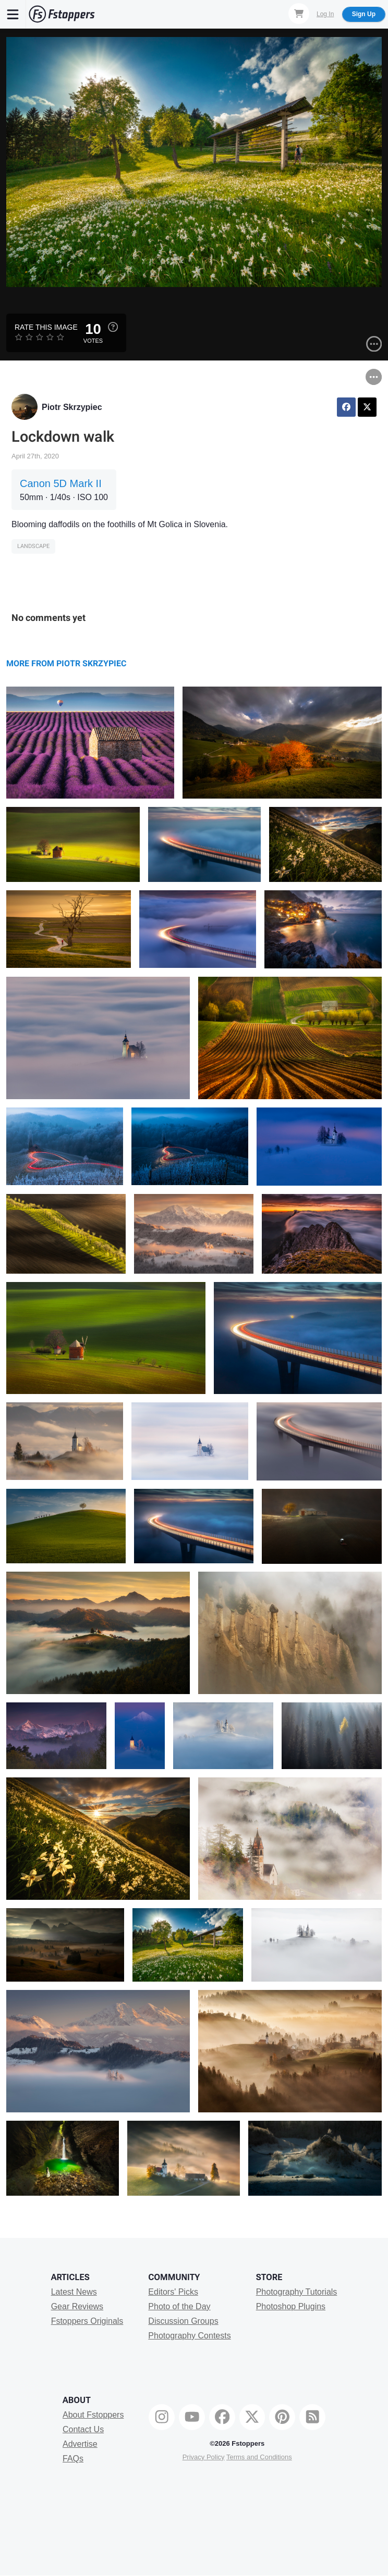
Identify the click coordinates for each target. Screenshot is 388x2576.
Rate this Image (46, 327)
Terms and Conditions (259, 2457)
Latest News (74, 2291)
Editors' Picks (173, 2291)
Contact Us (83, 2429)
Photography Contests (189, 2335)
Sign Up (363, 14)
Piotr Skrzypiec (72, 407)
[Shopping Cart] (298, 13)
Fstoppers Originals (87, 2321)
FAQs (73, 2458)
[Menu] (13, 14)
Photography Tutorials (296, 2291)
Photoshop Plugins (290, 2306)
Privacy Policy (204, 2457)
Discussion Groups (183, 2321)
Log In (325, 14)
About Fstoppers (93, 2414)
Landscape (33, 546)
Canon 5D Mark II (61, 483)
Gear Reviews (77, 2306)
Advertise (80, 2444)
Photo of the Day (179, 2306)
